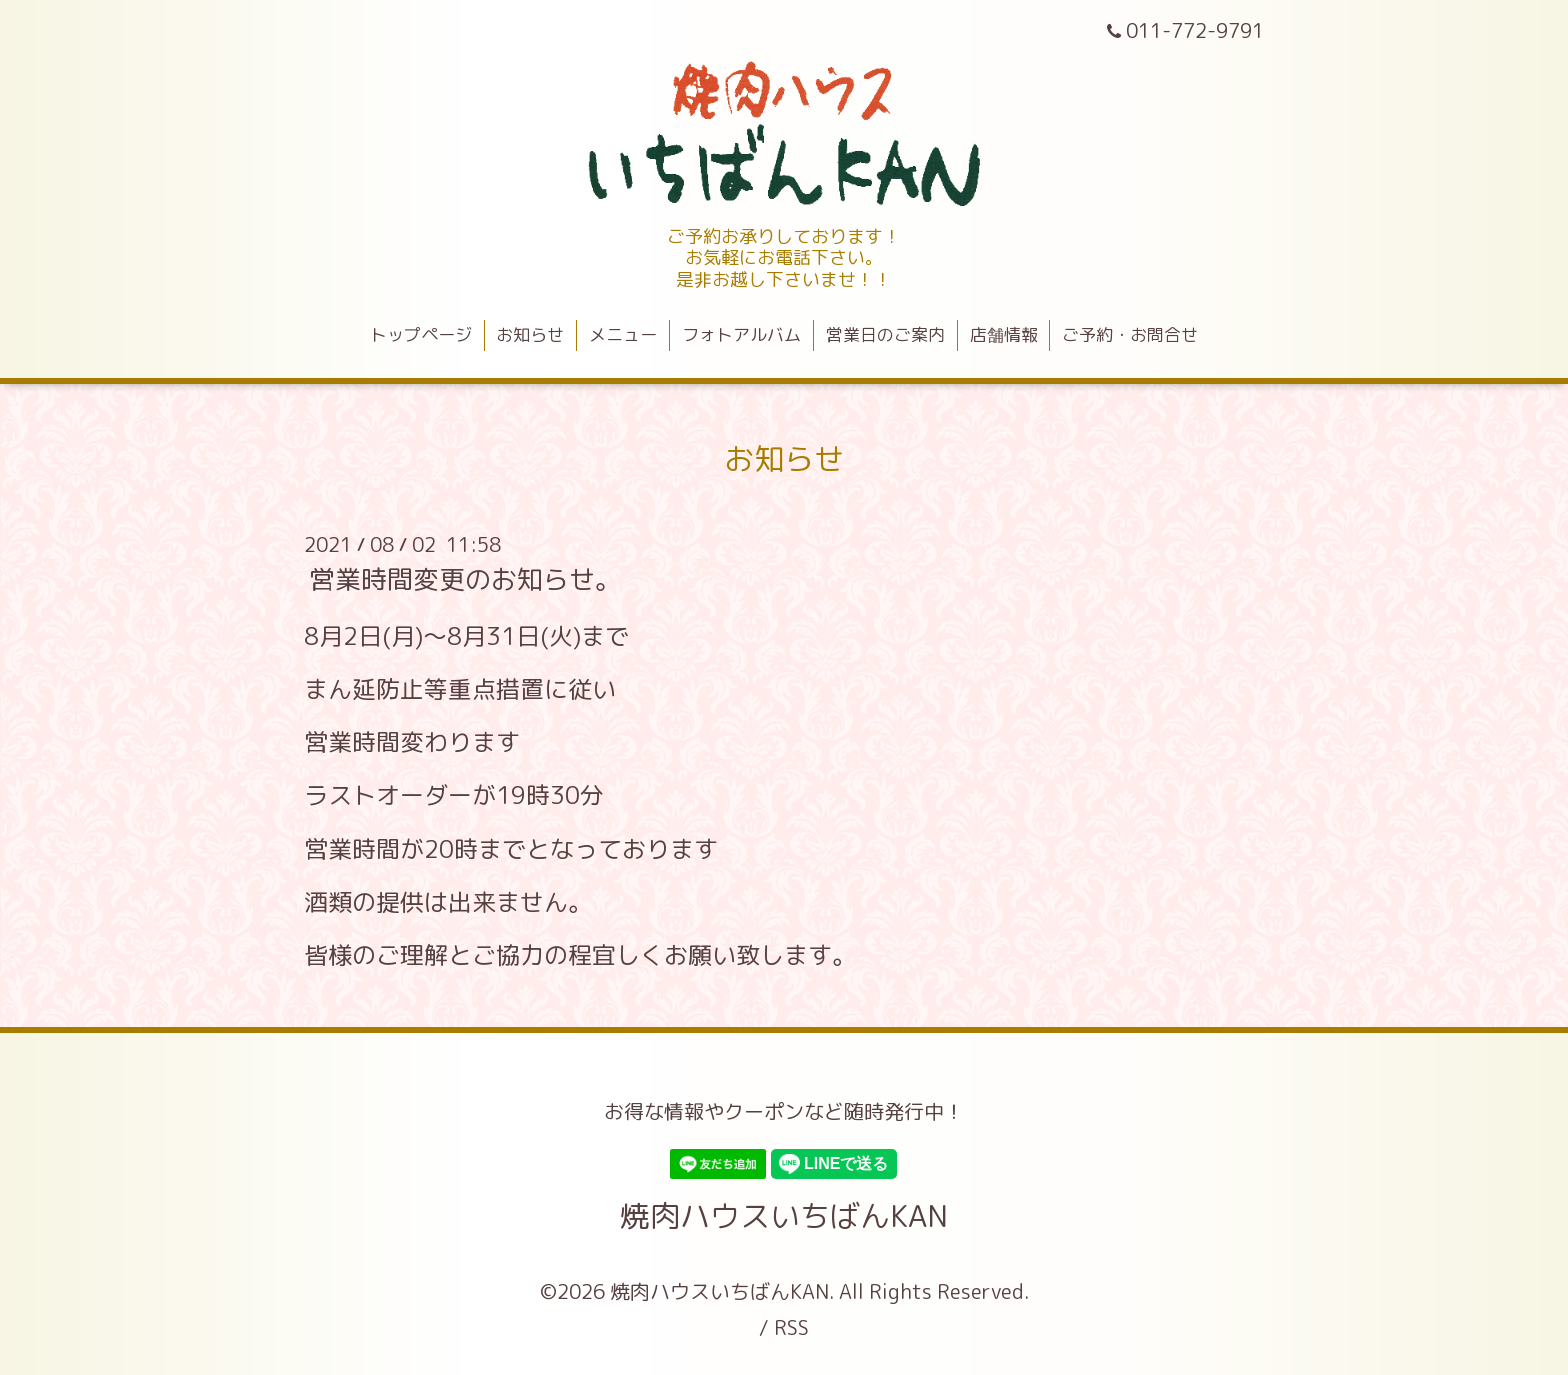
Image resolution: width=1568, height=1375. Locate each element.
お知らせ (530, 334)
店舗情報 (1004, 334)
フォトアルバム (741, 334)
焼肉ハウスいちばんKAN (784, 1216)
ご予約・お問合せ (1130, 334)
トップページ (421, 334)
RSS (791, 1327)
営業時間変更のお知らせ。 (465, 579)
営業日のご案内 (885, 334)
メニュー (623, 334)
